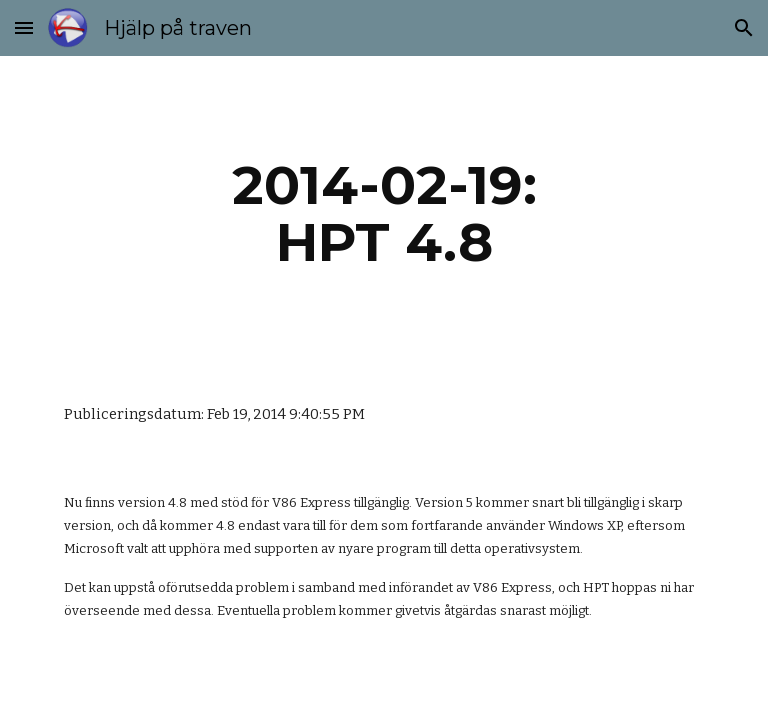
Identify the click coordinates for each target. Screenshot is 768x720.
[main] (383, 213)
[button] (24, 27)
